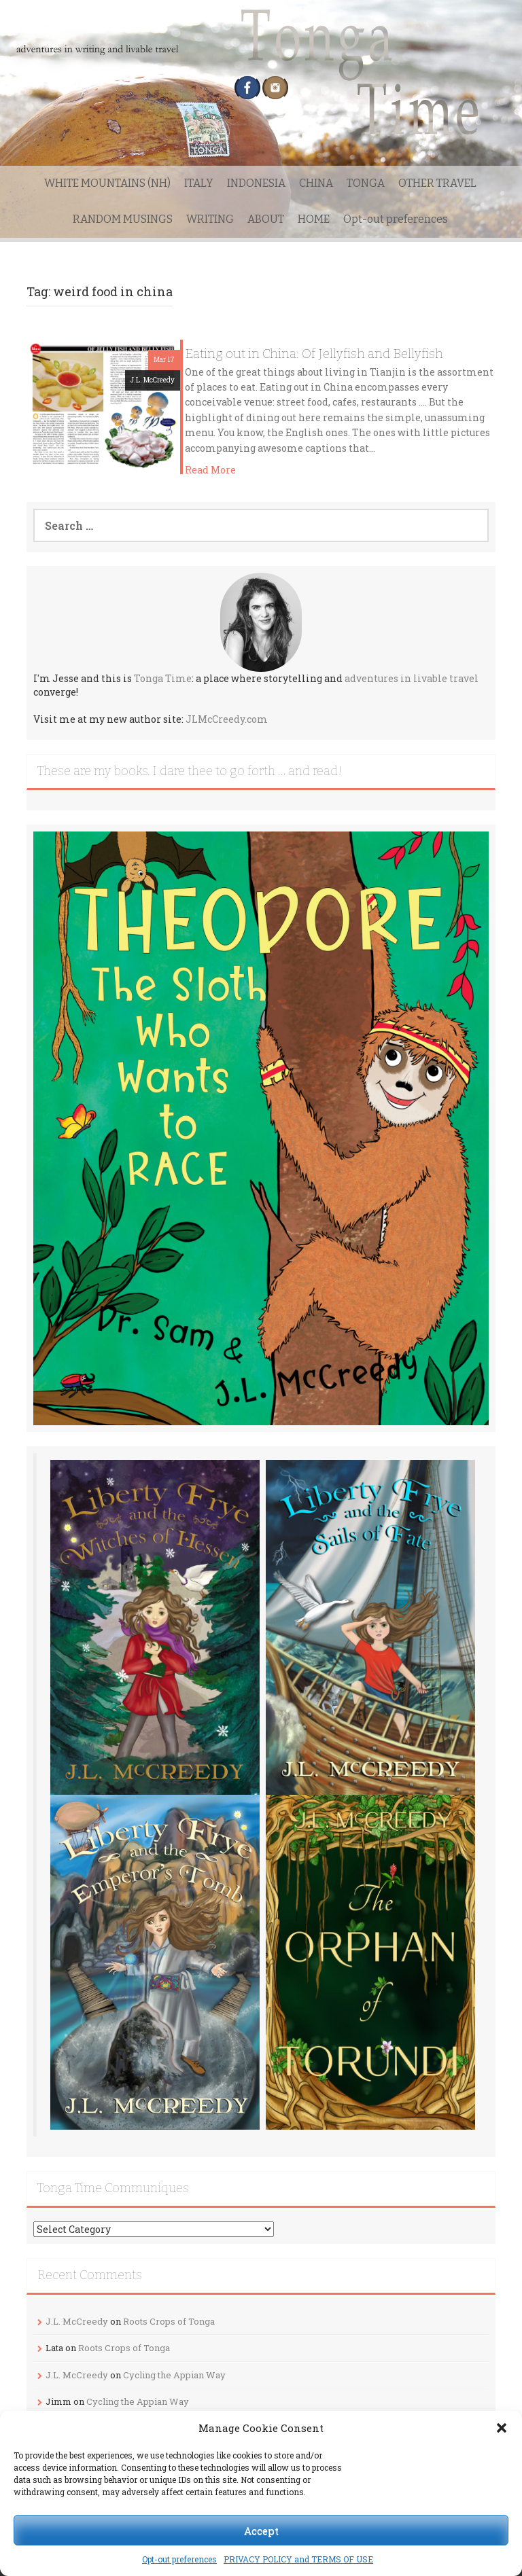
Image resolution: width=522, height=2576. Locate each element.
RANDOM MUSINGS (123, 219)
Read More (210, 469)
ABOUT (265, 219)
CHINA (316, 183)
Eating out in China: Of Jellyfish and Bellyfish (314, 353)
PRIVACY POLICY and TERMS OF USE (298, 2559)
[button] (501, 2428)
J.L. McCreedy (152, 380)
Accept (261, 2530)
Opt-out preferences (179, 2559)
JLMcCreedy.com (227, 719)
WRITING (210, 219)
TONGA (366, 183)
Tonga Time (163, 678)
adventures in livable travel (411, 678)
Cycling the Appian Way (174, 2375)
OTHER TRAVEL (437, 183)
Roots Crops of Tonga (169, 2321)
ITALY (198, 183)
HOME (314, 219)
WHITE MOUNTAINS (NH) (107, 183)
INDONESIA (256, 183)
